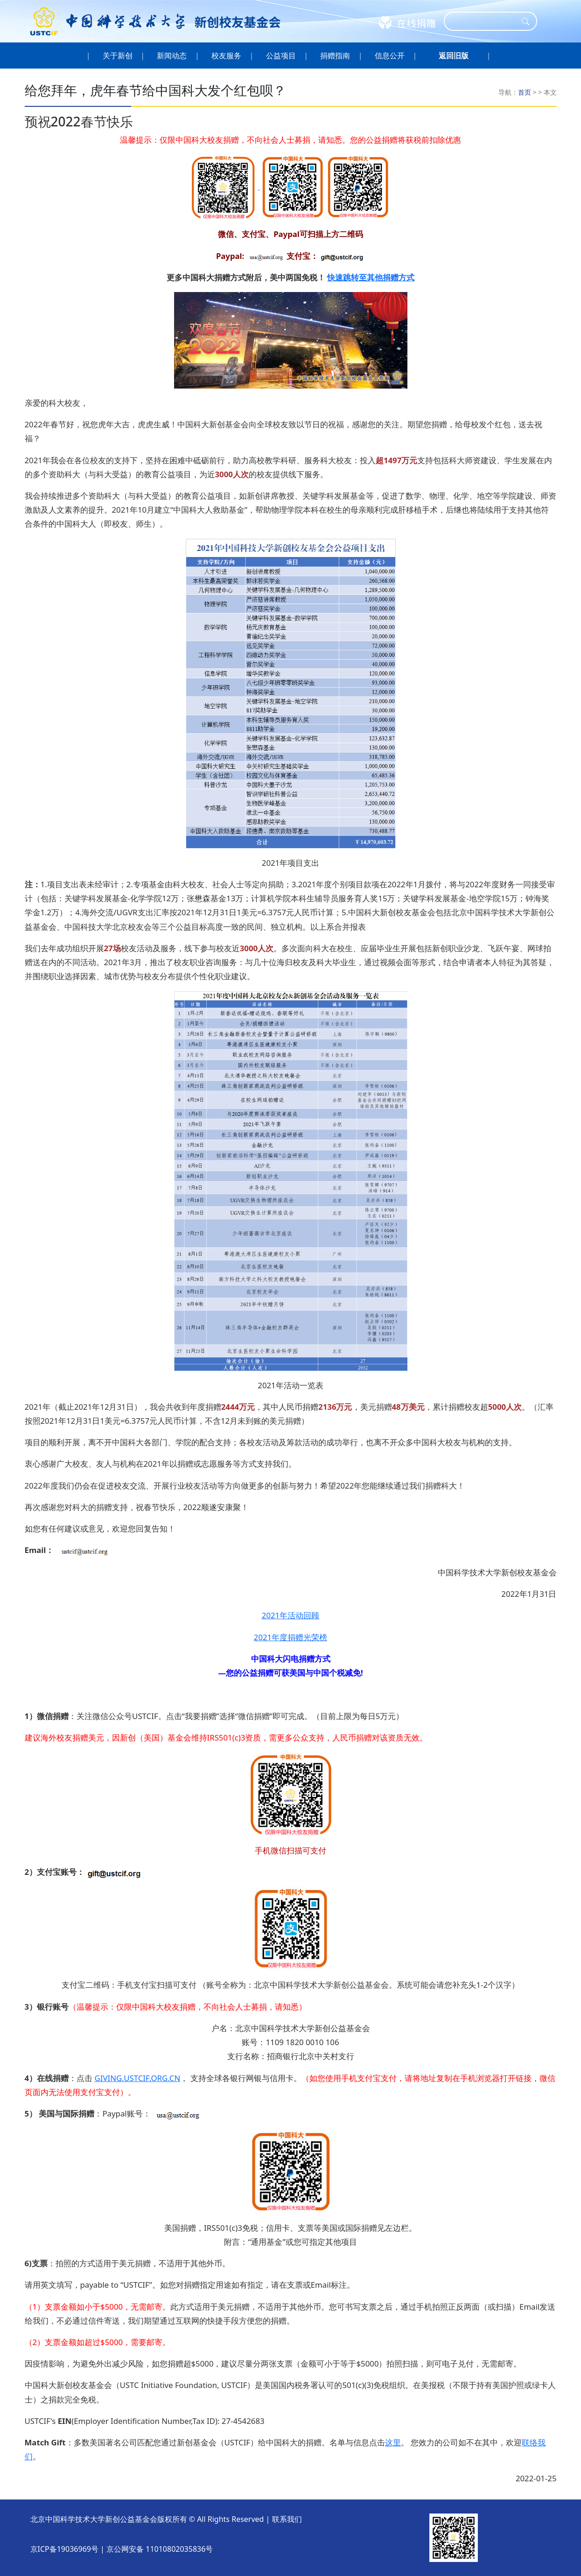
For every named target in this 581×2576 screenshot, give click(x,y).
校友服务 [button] (226, 55)
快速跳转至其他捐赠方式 (370, 277)
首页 (524, 92)
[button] (453, 55)
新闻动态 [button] (172, 55)
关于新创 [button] (117, 55)
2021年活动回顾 (290, 1615)
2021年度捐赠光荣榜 (290, 1637)
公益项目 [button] (281, 55)
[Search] (484, 21)
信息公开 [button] (390, 55)
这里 (393, 2442)
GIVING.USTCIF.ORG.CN (137, 2078)
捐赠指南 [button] (335, 55)
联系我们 (287, 2519)
